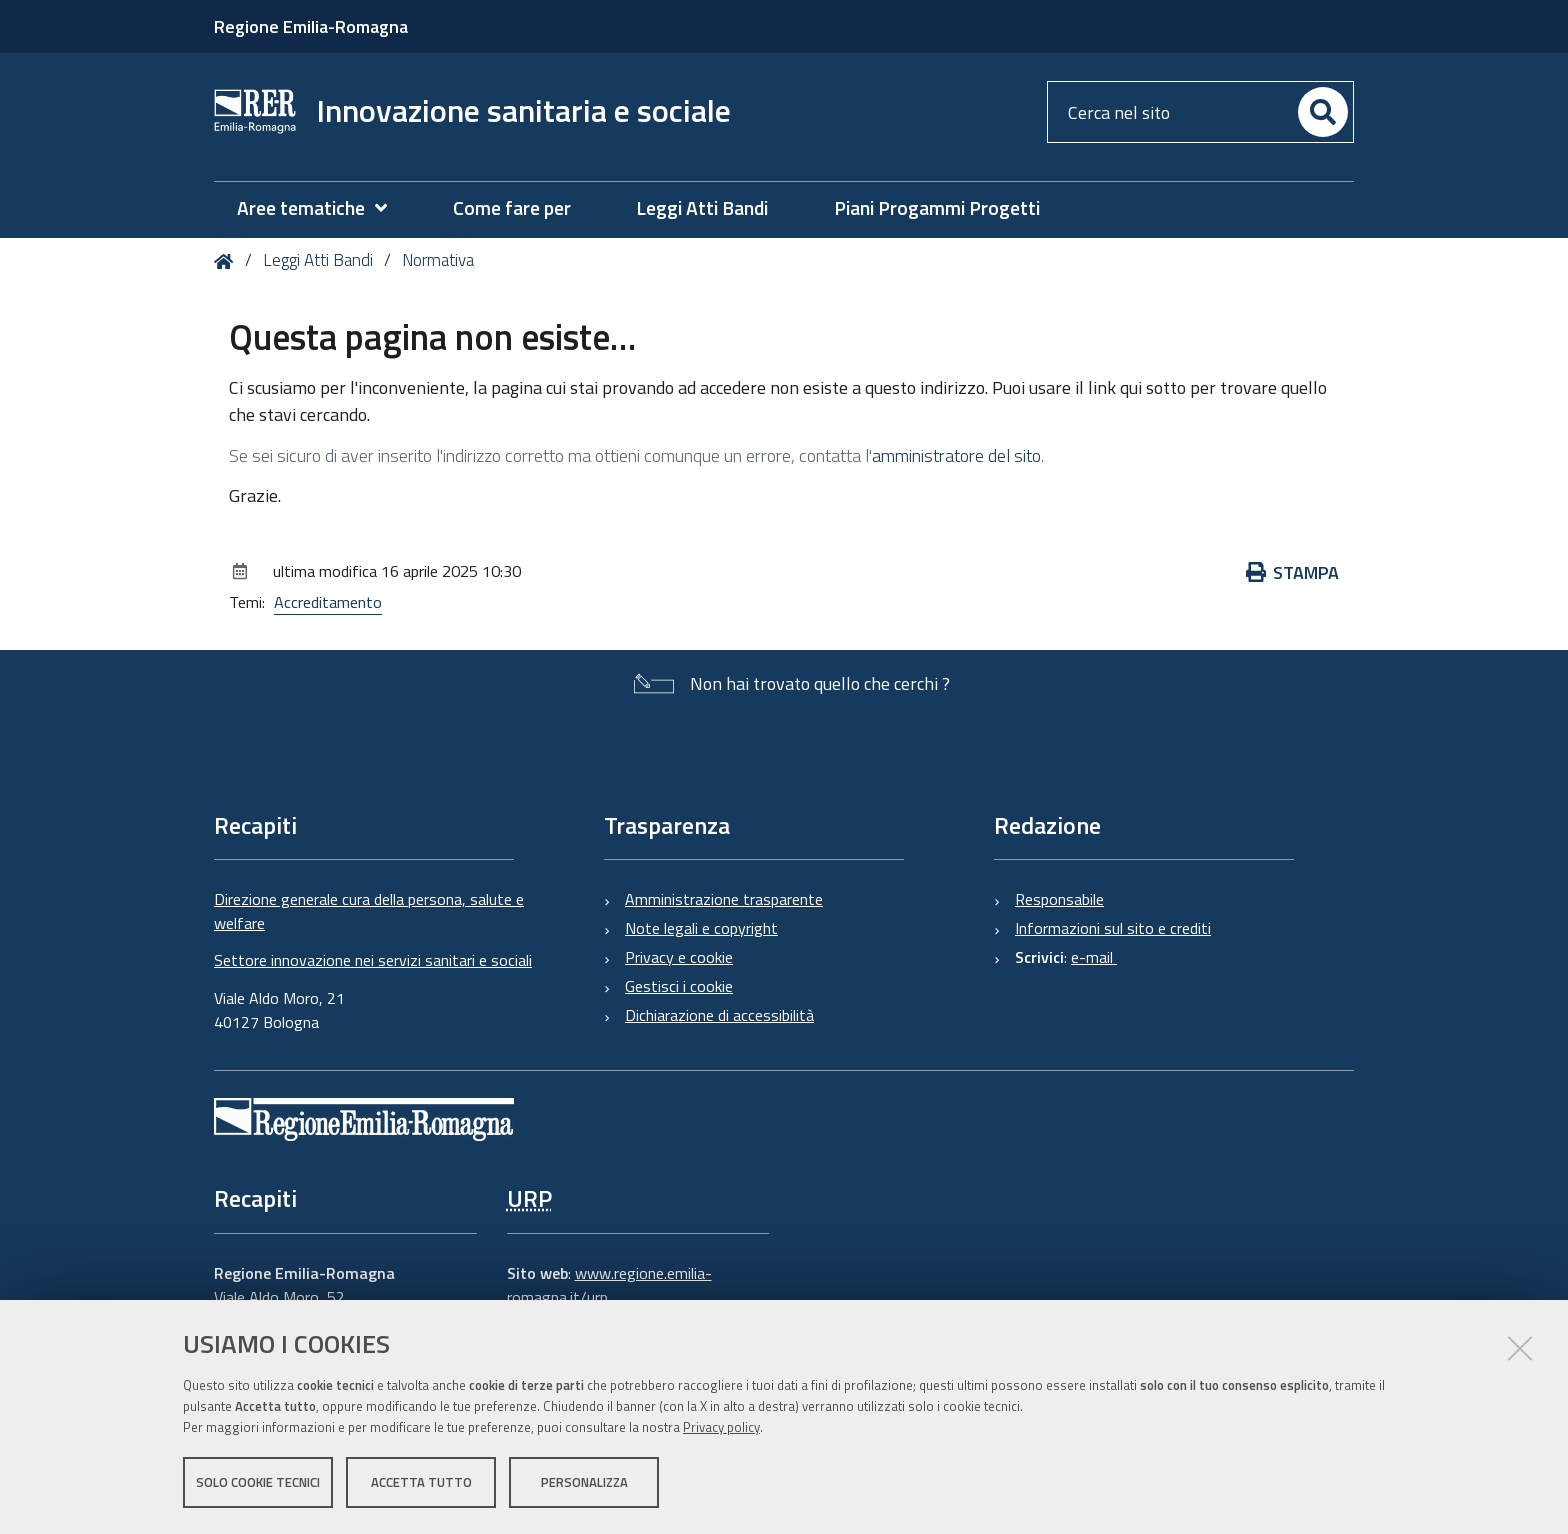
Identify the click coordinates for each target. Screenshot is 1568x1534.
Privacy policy (721, 1427)
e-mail (1094, 957)
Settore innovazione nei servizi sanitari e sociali (373, 960)
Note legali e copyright (701, 928)
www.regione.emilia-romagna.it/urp (609, 1285)
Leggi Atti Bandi (318, 260)
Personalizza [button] (584, 1482)
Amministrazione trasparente (724, 899)
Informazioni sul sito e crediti (1113, 928)
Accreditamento (328, 602)
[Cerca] (1323, 112)
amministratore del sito (956, 455)
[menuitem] (322, 208)
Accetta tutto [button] (421, 1482)
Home (227, 261)
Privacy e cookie (679, 957)
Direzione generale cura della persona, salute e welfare (369, 911)
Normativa (438, 260)
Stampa (1293, 572)
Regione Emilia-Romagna (311, 26)
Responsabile (1059, 899)
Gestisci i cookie (679, 986)
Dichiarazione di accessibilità (719, 1015)
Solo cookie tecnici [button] (258, 1482)
